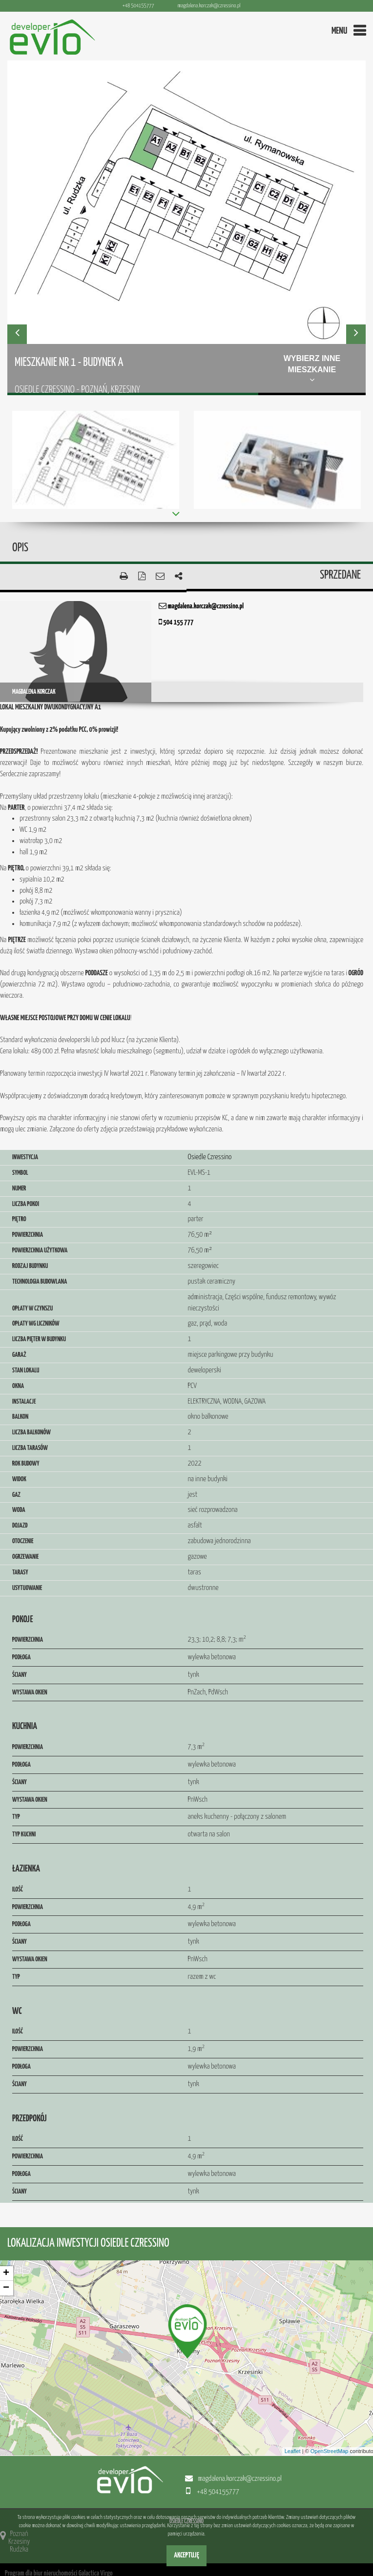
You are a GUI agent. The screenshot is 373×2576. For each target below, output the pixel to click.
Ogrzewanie (25, 1556)
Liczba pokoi (25, 1204)
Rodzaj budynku (30, 1266)
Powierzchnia (27, 1234)
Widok (19, 1479)
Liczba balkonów (31, 1432)
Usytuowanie (27, 1588)
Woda (18, 1510)
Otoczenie (23, 1541)
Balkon (20, 1416)
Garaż (19, 1354)
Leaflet (293, 2451)
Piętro (19, 1219)
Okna (18, 1386)
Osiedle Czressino (210, 1157)
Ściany (19, 1674)
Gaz (16, 1494)
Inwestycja (25, 1157)
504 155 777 (176, 622)
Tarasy (20, 1572)
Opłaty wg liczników (36, 1323)
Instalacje (24, 1401)
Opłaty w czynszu (32, 1308)
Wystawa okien (29, 1692)
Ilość (17, 1889)
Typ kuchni (24, 1834)
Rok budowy (26, 1463)
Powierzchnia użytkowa (39, 1250)
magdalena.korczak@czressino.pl (209, 5)
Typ (16, 1816)
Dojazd (20, 1525)
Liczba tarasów (30, 1448)
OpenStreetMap (330, 2451)
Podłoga (21, 1657)
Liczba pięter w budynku (39, 1339)
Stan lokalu (25, 1370)
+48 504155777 (138, 5)
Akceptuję (186, 2555)
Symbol (20, 1172)
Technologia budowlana (39, 1281)
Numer (19, 1188)
